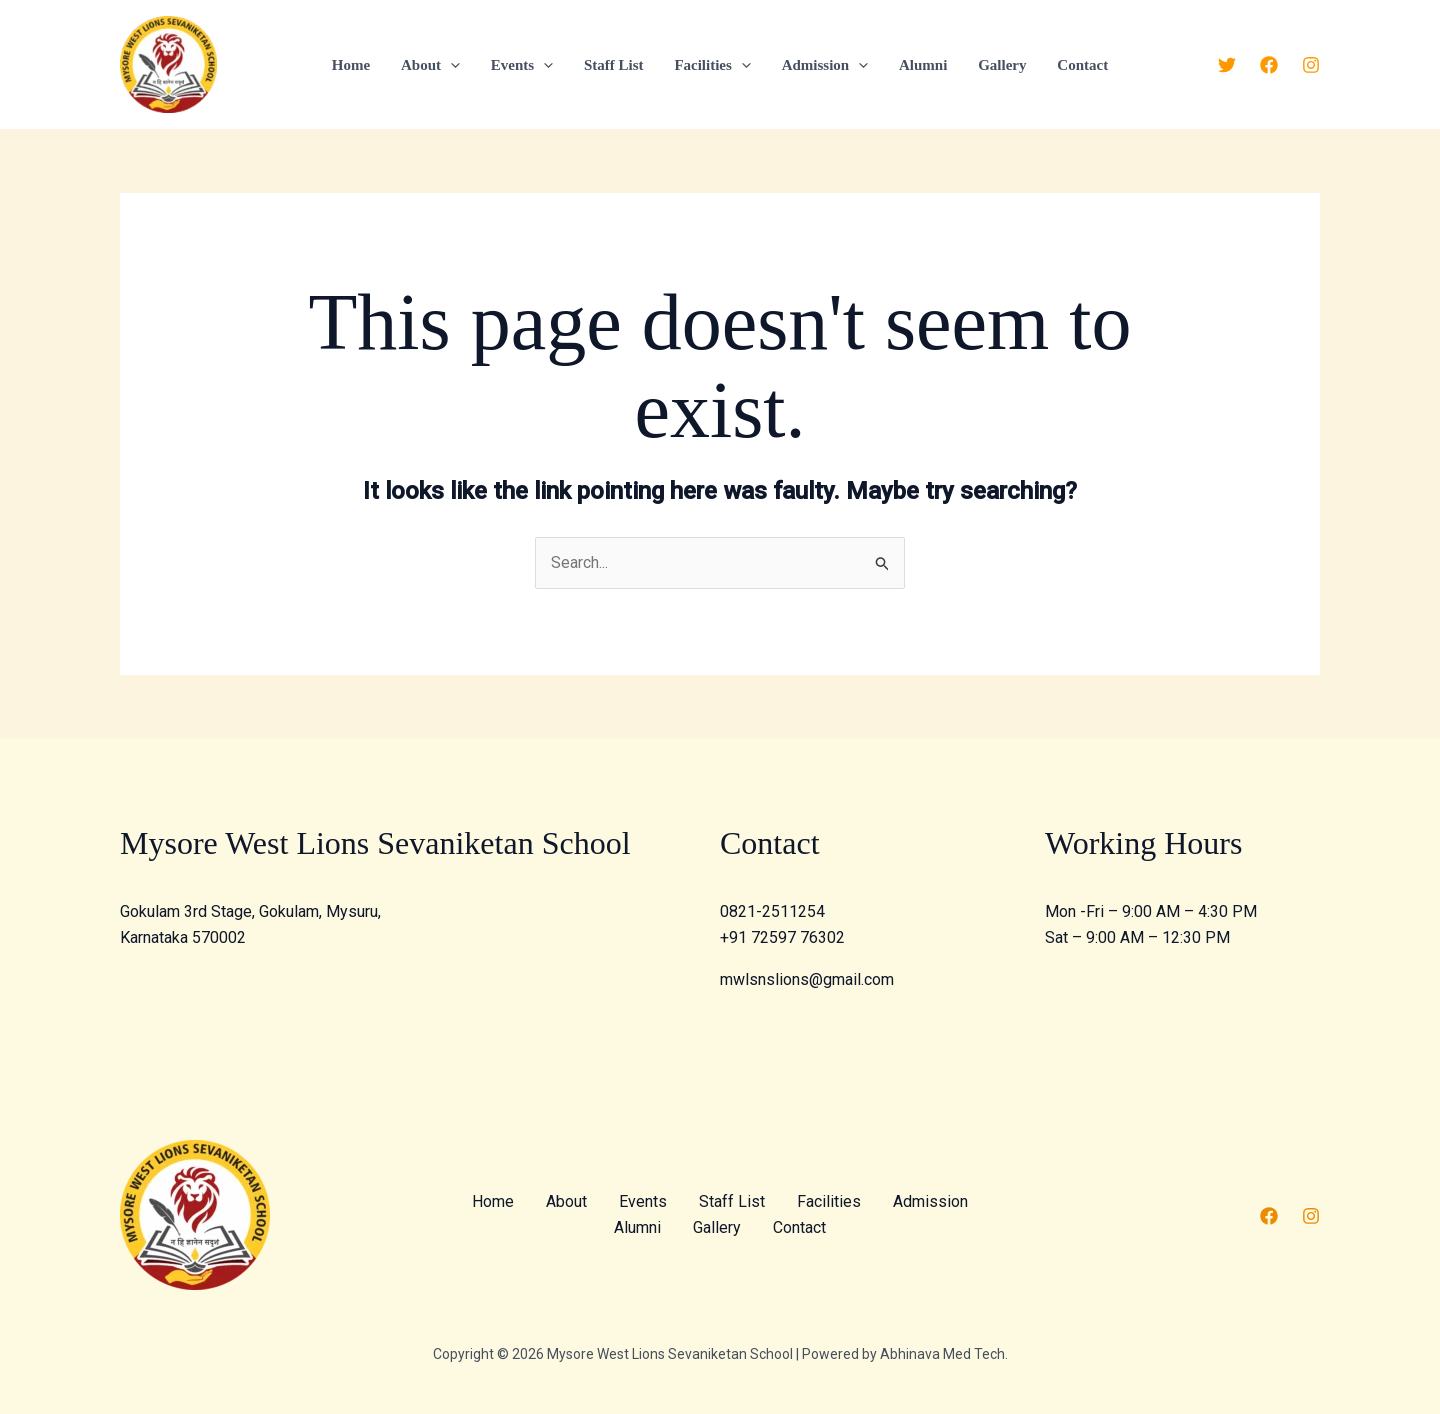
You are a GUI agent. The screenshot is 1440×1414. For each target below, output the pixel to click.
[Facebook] (1269, 65)
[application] (452, 65)
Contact (1079, 65)
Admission (824, 65)
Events (523, 65)
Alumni (921, 65)
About (432, 65)
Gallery (1000, 65)
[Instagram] (1311, 65)
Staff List (615, 65)
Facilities (712, 65)
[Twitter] (1227, 65)
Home (354, 65)
